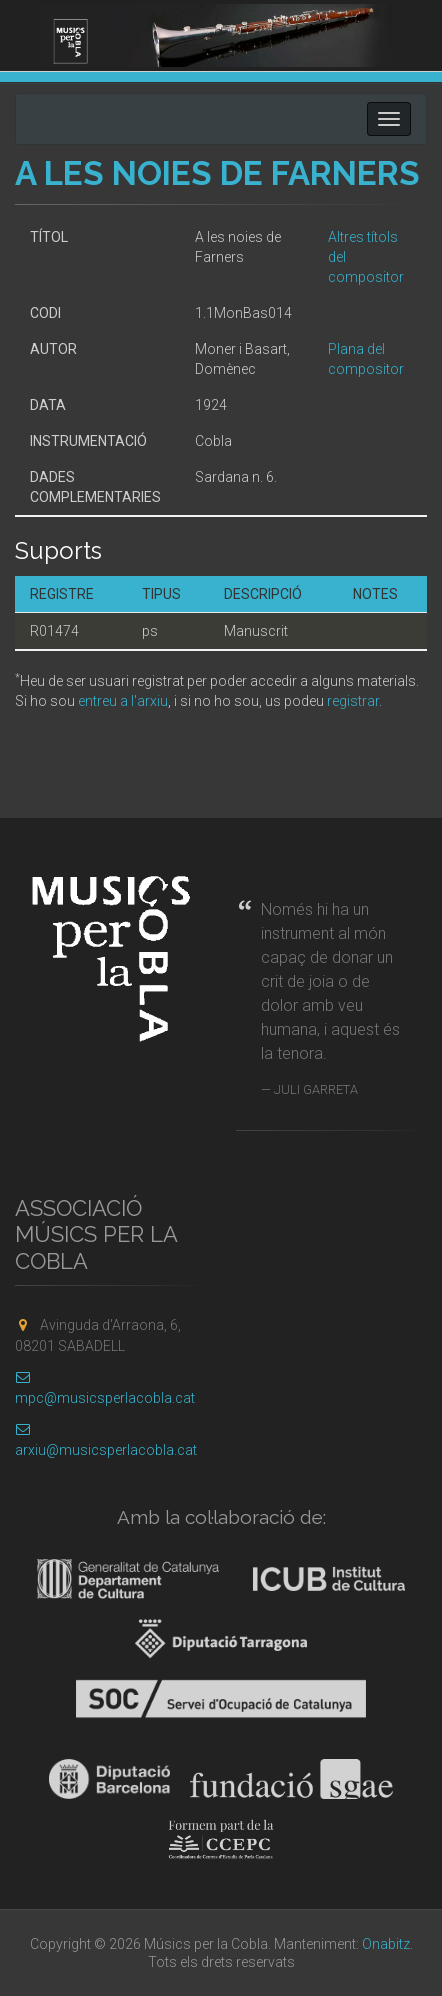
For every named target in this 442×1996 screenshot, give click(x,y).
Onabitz (386, 1944)
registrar (353, 701)
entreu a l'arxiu (123, 701)
